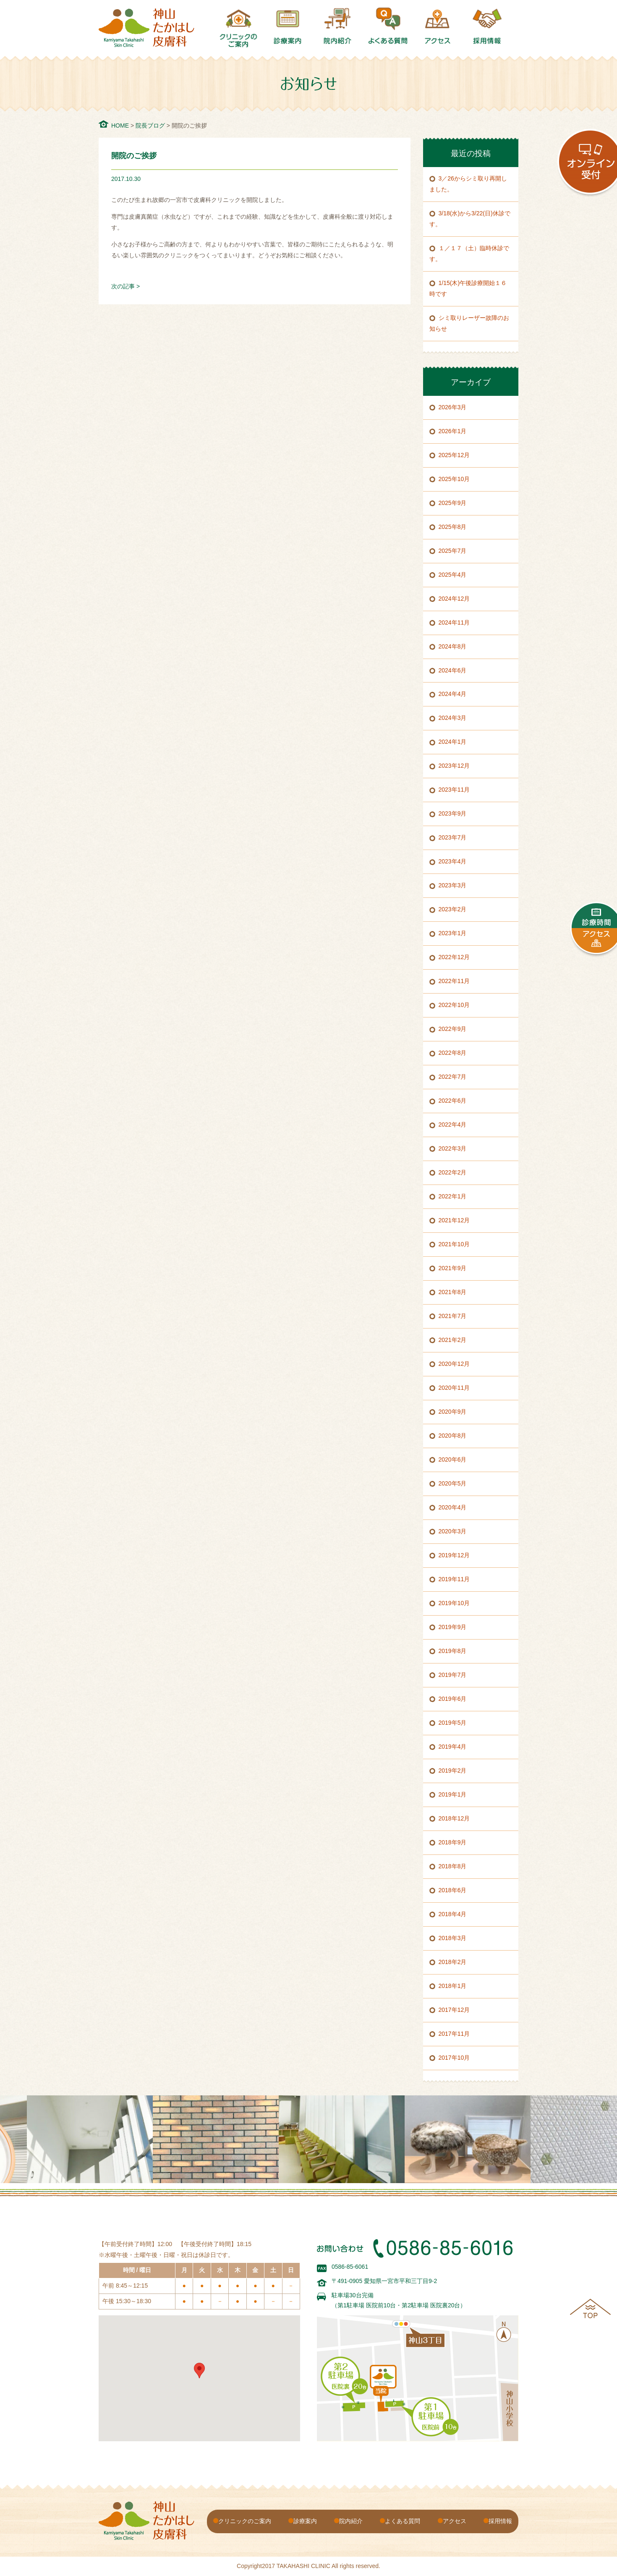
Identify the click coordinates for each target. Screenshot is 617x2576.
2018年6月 (453, 1890)
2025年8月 (453, 526)
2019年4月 (453, 1746)
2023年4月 (453, 861)
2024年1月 (453, 741)
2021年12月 (454, 1220)
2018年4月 (453, 1914)
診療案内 (305, 2521)
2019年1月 (453, 1794)
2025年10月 (454, 479)
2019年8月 (453, 1651)
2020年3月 (453, 1531)
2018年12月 (454, 1818)
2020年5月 (453, 1483)
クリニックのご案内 (244, 2521)
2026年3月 (453, 407)
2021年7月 (453, 1316)
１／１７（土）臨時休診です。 (469, 253)
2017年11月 (454, 2033)
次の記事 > (125, 286)
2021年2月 (453, 1339)
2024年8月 (453, 646)
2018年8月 (453, 1866)
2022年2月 (453, 1172)
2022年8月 (453, 1052)
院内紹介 (351, 2521)
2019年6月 (453, 1698)
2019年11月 (454, 1579)
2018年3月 (453, 1938)
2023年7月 (453, 837)
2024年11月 (454, 622)
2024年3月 (453, 717)
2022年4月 (453, 1124)
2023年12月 (454, 765)
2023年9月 (453, 813)
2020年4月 (453, 1507)
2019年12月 (454, 1555)
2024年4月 (453, 693)
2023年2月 (453, 909)
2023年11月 (454, 789)
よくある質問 (402, 2521)
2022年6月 (453, 1100)
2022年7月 (453, 1076)
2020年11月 (454, 1387)
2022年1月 (453, 1196)
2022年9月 (453, 1028)
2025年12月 (454, 455)
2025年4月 (453, 574)
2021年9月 (453, 1268)
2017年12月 (454, 2009)
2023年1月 (453, 933)
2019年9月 (453, 1627)
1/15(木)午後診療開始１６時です (468, 288)
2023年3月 (453, 885)
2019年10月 (454, 1603)
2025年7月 (453, 550)
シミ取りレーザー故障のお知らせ (469, 323)
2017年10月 (454, 2057)
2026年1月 (453, 431)
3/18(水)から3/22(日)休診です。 (469, 219)
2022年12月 (454, 957)
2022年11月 (454, 981)
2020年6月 (453, 1459)
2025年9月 (453, 503)
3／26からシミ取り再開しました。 (468, 184)
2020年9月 (453, 1411)
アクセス (454, 2521)
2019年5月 (453, 1722)
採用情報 (500, 2521)
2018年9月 (453, 1842)
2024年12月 (454, 598)
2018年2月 (453, 1962)
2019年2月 (453, 1770)
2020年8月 (453, 1435)
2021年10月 (454, 1244)
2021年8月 (453, 1292)
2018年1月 (453, 1985)
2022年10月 (454, 1005)
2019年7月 (453, 1674)
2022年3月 (453, 1148)
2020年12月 (454, 1363)
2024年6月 (453, 670)
